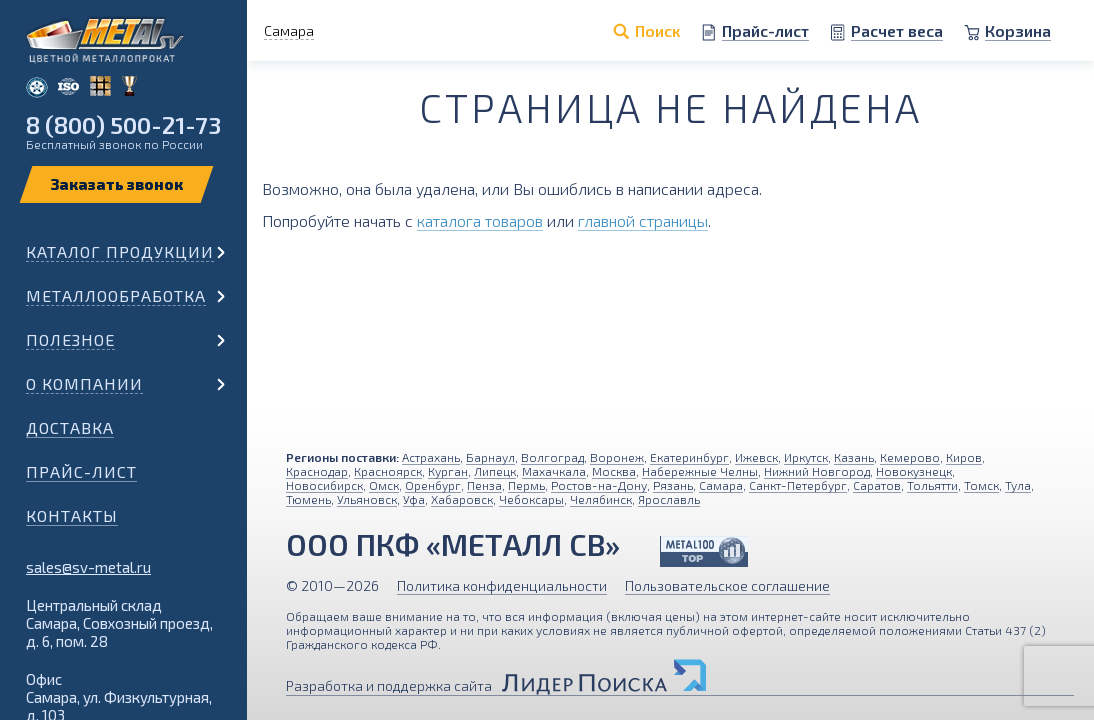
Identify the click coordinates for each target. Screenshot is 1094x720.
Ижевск (756, 457)
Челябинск (601, 499)
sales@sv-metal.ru (88, 567)
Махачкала (554, 471)
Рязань (673, 485)
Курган (448, 471)
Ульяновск (367, 499)
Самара (721, 485)
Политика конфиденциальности (502, 585)
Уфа (414, 499)
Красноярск (388, 471)
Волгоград (552, 457)
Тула (1018, 485)
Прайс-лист (81, 471)
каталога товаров (480, 220)
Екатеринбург (689, 457)
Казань (854, 457)
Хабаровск (462, 499)
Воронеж (617, 457)
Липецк (495, 471)
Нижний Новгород (817, 471)
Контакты (72, 515)
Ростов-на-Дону (599, 485)
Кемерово (910, 457)
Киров (964, 457)
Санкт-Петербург (798, 485)
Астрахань (431, 457)
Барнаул (490, 457)
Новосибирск (324, 485)
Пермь (526, 485)
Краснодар (317, 471)
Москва (614, 471)
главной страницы (643, 220)
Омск (384, 485)
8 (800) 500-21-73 (123, 124)
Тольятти (932, 485)
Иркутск (806, 457)
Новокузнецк (914, 471)
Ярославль (669, 499)
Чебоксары (531, 499)
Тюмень (308, 499)
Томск (981, 485)
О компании (84, 383)
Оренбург (433, 485)
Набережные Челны (700, 471)
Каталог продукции (120, 251)
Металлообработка (116, 295)
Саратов (877, 485)
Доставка (70, 427)
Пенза (484, 485)
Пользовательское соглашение (727, 585)
